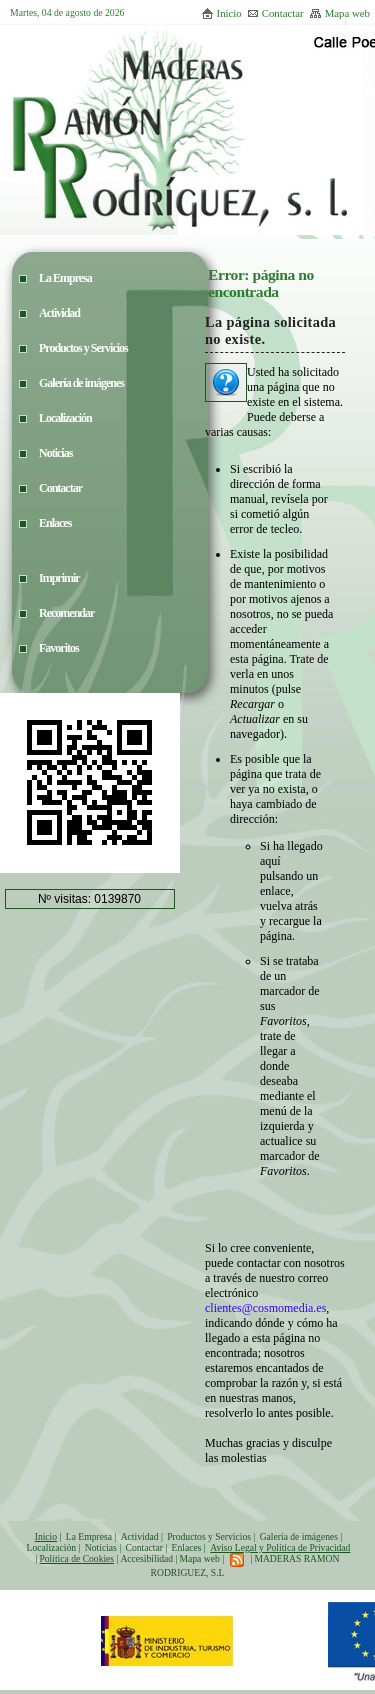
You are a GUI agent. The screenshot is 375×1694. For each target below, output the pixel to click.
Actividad (140, 1536)
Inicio (221, 13)
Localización (52, 1547)
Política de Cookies (76, 1558)
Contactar (275, 13)
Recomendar (66, 613)
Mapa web (339, 13)
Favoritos (59, 648)
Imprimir (59, 578)
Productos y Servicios (209, 1536)
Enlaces (187, 1547)
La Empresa (89, 1536)
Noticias (101, 1547)
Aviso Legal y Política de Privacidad (280, 1547)
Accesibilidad (146, 1558)
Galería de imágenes (299, 1536)
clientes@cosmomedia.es (265, 1308)
